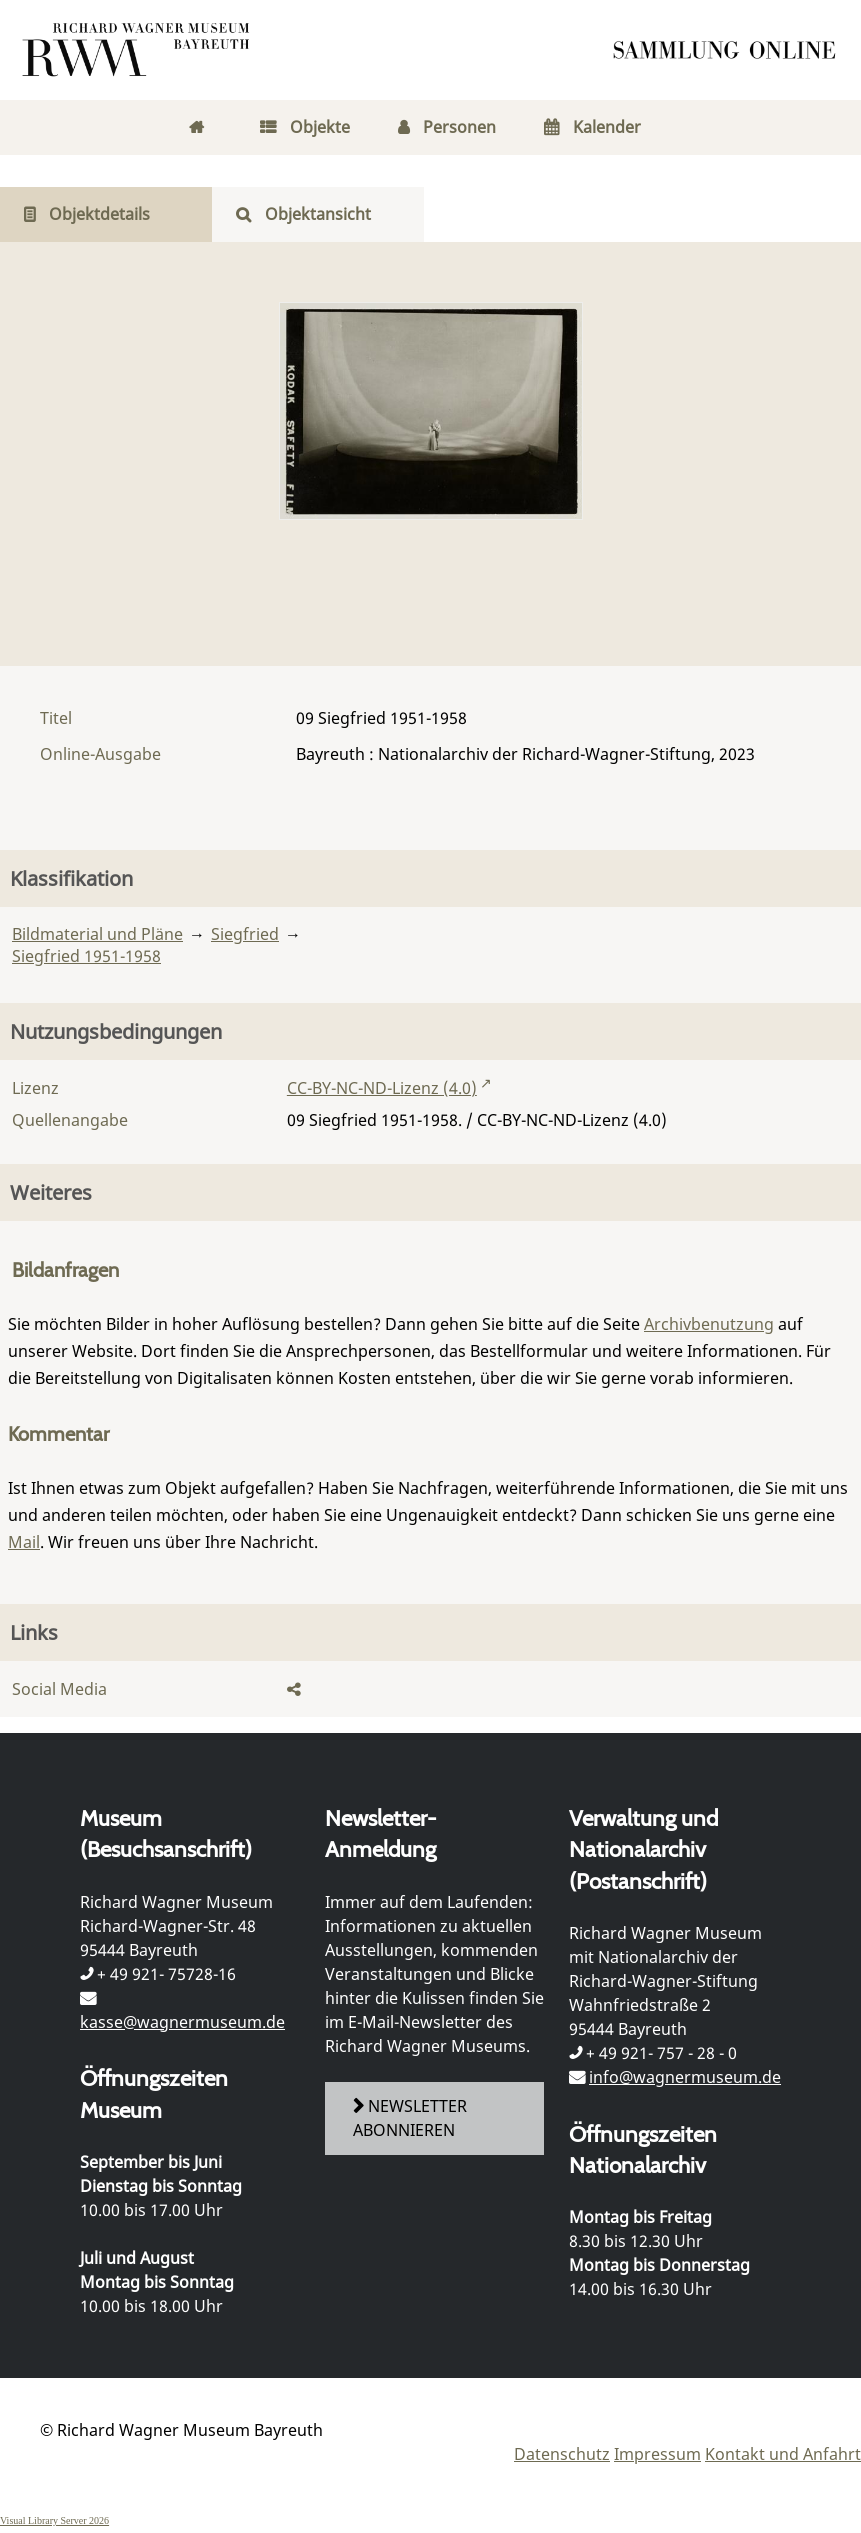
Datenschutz (562, 2454)
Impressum (657, 2454)
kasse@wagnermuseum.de (182, 2022)
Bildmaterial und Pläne (97, 934)
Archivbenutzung (709, 1324)
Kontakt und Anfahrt (783, 2454)
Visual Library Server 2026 (54, 2520)
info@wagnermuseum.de (685, 2077)
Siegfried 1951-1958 (86, 956)
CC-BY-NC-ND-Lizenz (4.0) (382, 1088)
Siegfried (245, 934)
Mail (24, 1542)
